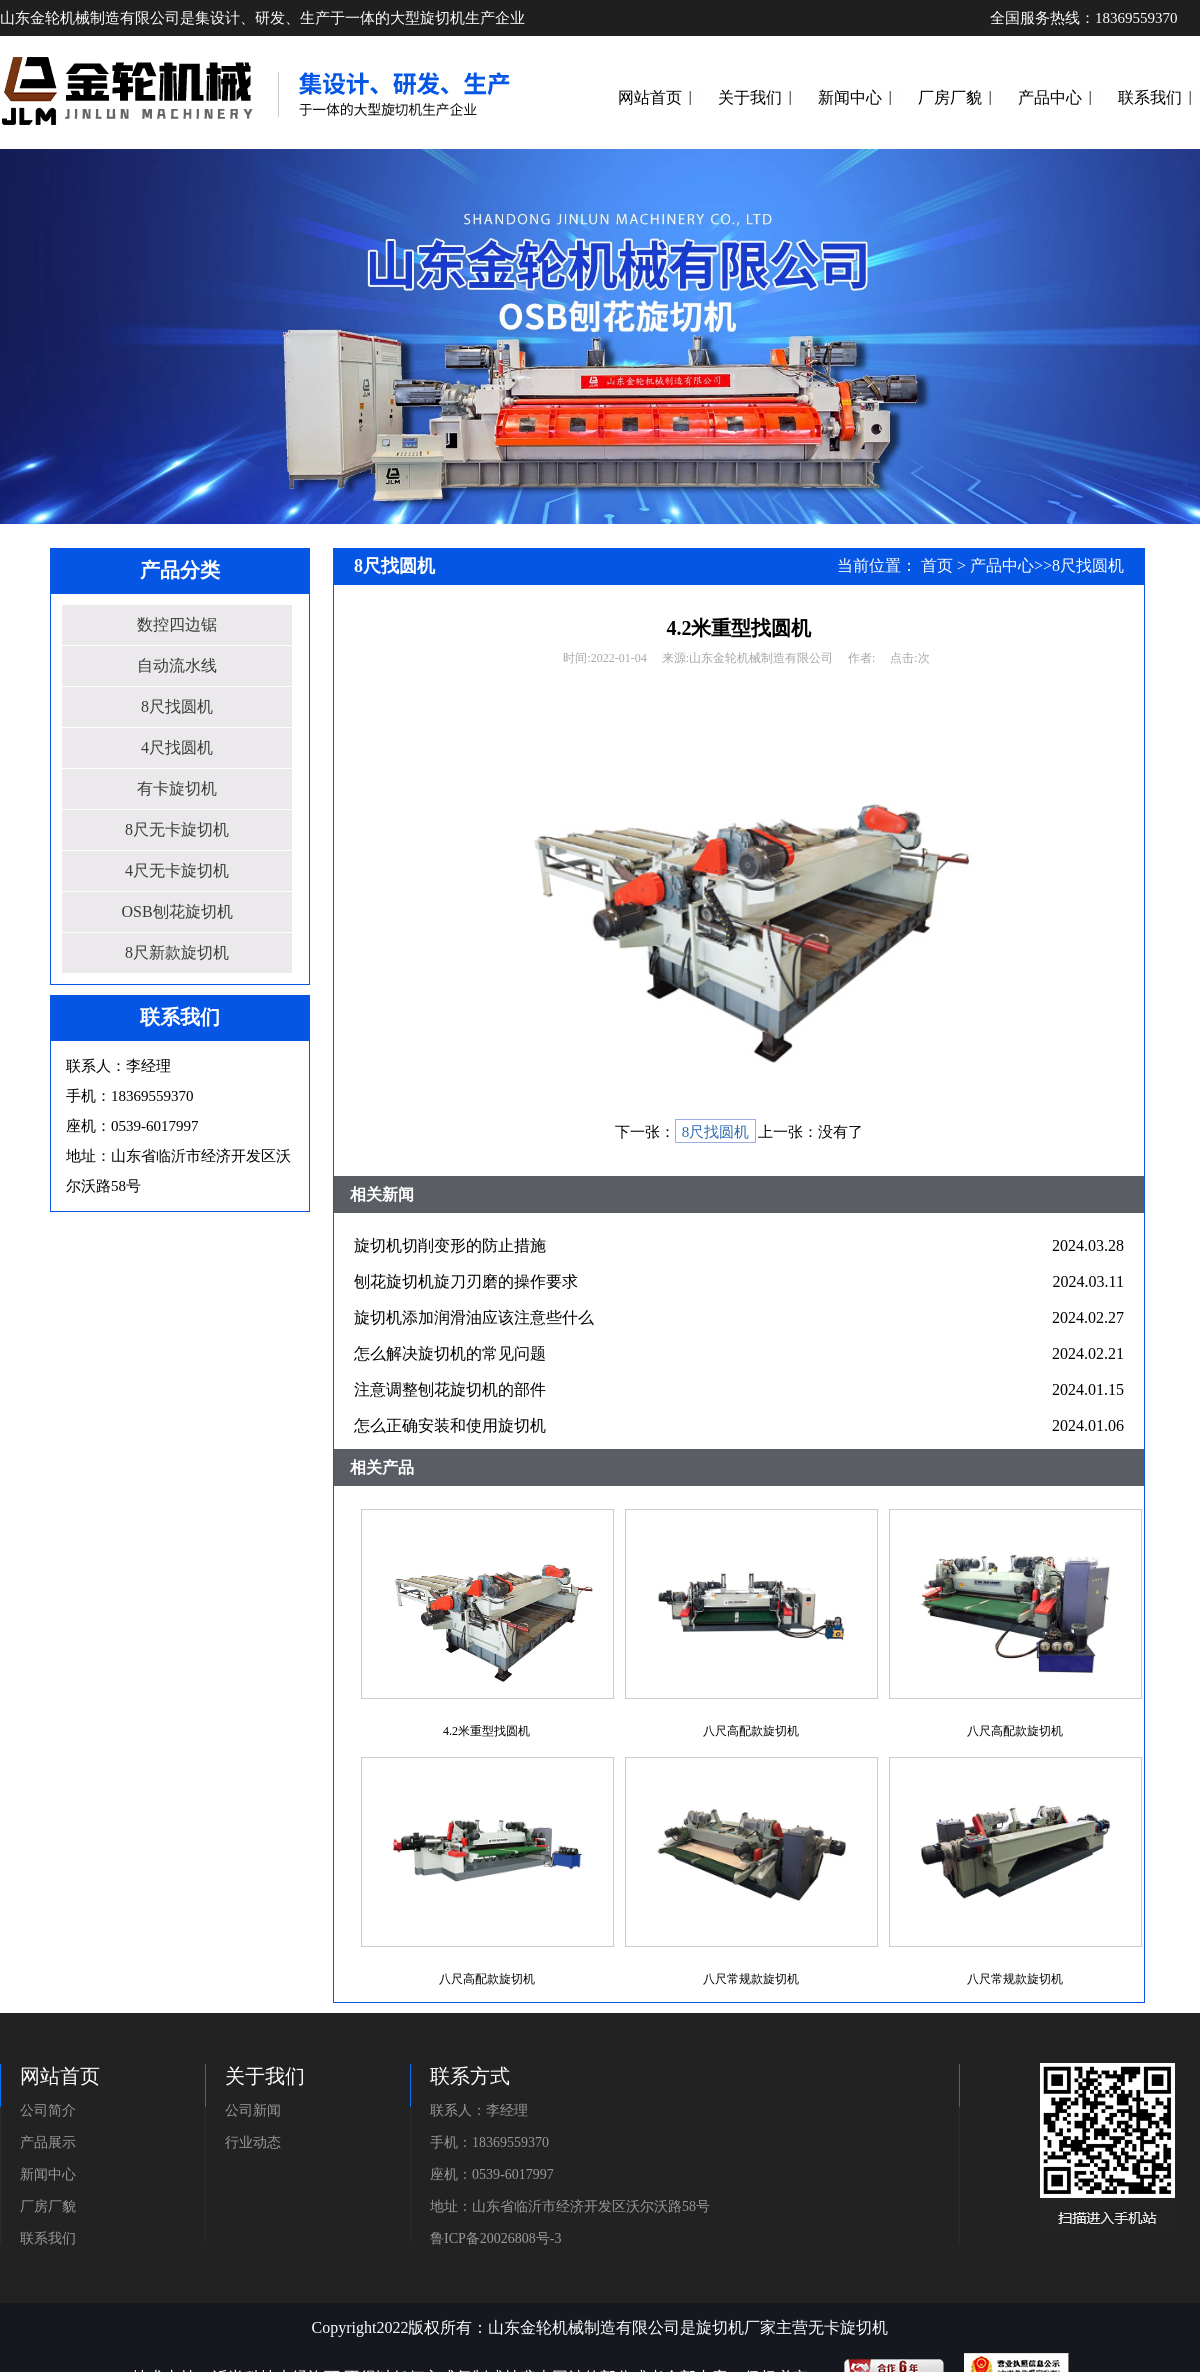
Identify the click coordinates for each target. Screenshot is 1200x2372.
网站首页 (650, 97)
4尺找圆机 (177, 747)
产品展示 (48, 2142)
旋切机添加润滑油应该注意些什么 (474, 1317)
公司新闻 (253, 2110)
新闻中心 (850, 97)
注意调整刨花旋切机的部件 (450, 1389)
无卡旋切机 (848, 2327)
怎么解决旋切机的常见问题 (450, 1353)
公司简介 (48, 2110)
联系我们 (1150, 97)
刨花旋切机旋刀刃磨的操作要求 (466, 1281)
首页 (937, 565)
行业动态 (253, 2142)
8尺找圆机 (177, 706)
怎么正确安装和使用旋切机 (450, 1425)
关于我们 (750, 97)
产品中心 (1050, 97)
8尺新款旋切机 (177, 952)
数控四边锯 (177, 624)
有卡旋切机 (177, 788)
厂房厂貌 (950, 97)
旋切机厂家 (736, 2327)
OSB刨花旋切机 (176, 911)
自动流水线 (177, 665)
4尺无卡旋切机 (177, 870)
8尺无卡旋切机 (177, 829)
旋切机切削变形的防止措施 (450, 1245)
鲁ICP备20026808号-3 (495, 2238)
